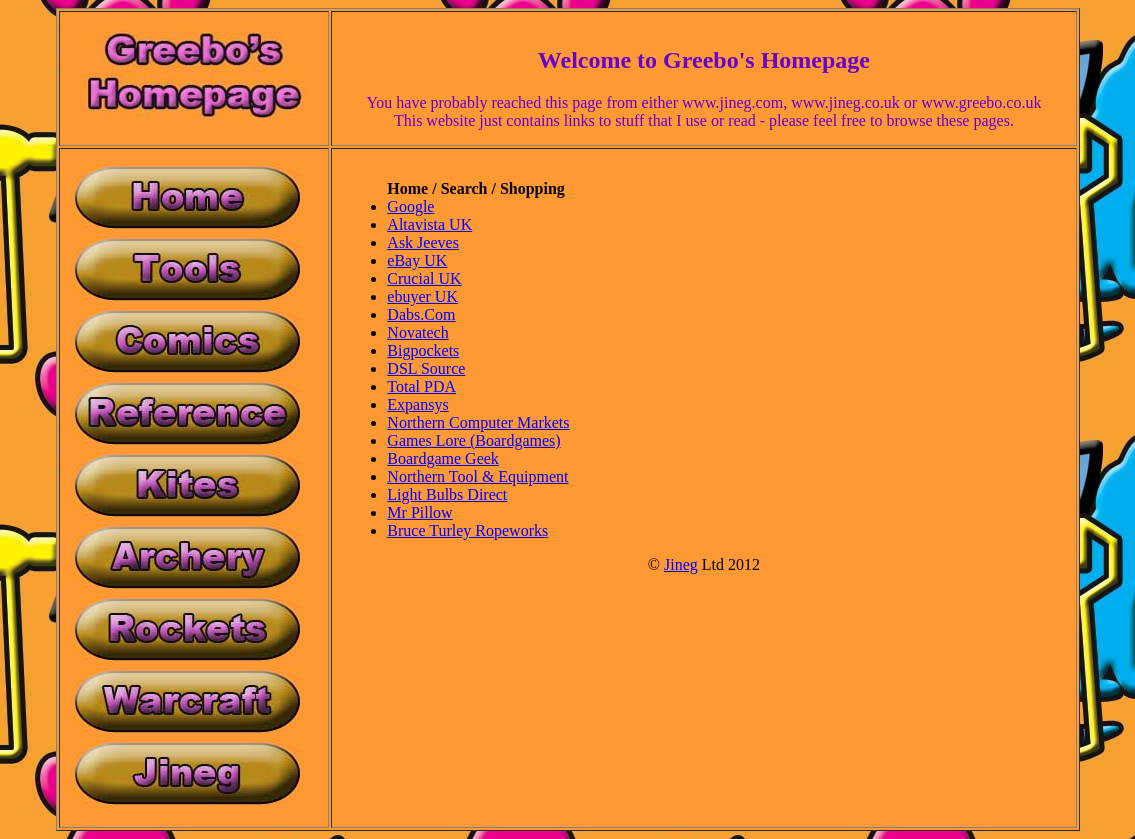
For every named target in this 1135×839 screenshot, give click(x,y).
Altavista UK (429, 224)
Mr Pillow (419, 512)
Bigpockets (423, 350)
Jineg (681, 564)
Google (410, 206)
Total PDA (421, 386)
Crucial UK (424, 278)
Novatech (417, 332)
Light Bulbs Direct (447, 494)
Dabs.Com (421, 314)
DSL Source (426, 368)
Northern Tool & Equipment (477, 476)
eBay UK (417, 260)
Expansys (417, 404)
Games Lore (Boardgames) (473, 440)
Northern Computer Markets (478, 422)
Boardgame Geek (443, 458)
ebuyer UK (422, 296)
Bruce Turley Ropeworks (467, 530)
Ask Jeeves (423, 242)
